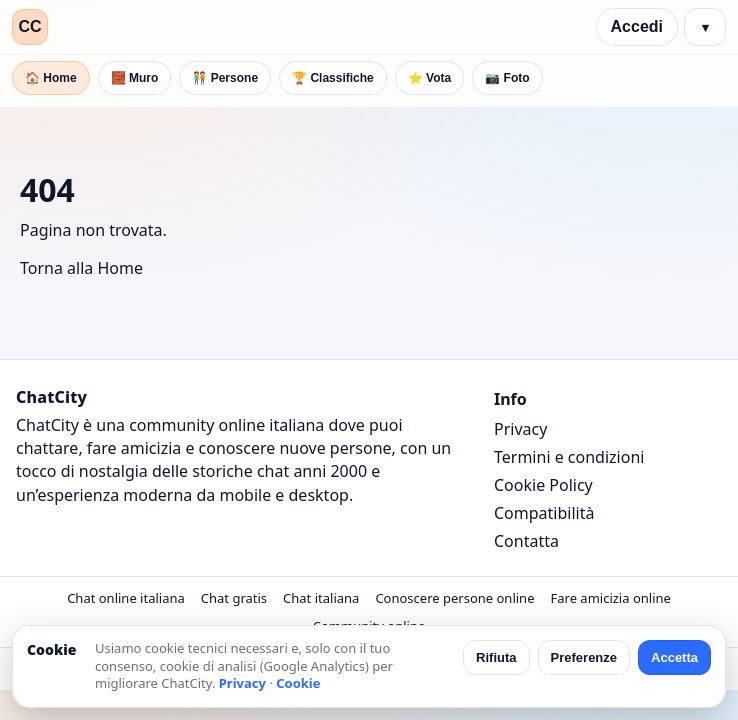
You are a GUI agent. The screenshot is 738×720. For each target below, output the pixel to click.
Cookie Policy (543, 485)
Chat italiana (321, 598)
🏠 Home (51, 78)
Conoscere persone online (454, 598)
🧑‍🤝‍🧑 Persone (225, 78)
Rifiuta (496, 657)
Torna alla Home (81, 268)
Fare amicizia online (610, 598)
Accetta (674, 657)
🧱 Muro (135, 78)
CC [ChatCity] (29, 26)
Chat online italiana (126, 598)
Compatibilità (544, 513)
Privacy (520, 429)
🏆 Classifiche (333, 78)
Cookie (298, 683)
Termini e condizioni (569, 457)
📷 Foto (507, 78)
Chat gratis (234, 598)
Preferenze (584, 657)
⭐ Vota (429, 78)
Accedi (637, 26)
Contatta (526, 541)
